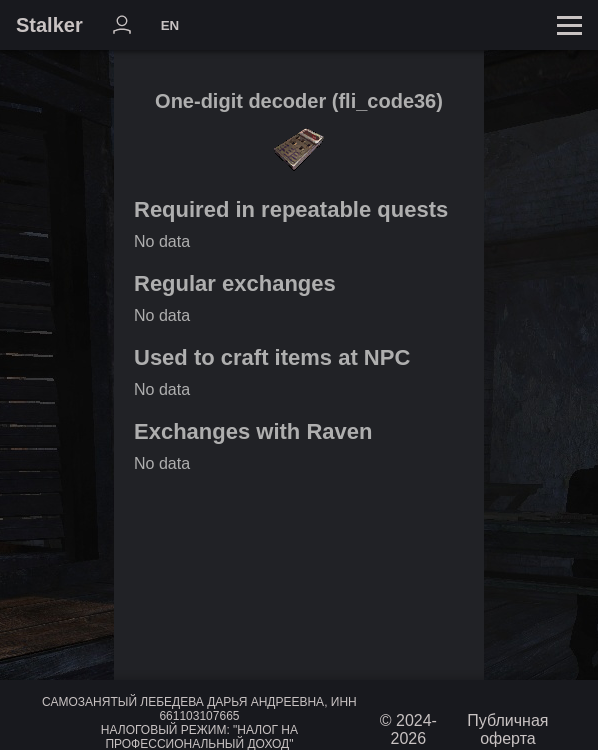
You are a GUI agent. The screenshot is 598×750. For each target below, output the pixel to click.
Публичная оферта (507, 729)
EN (170, 25)
